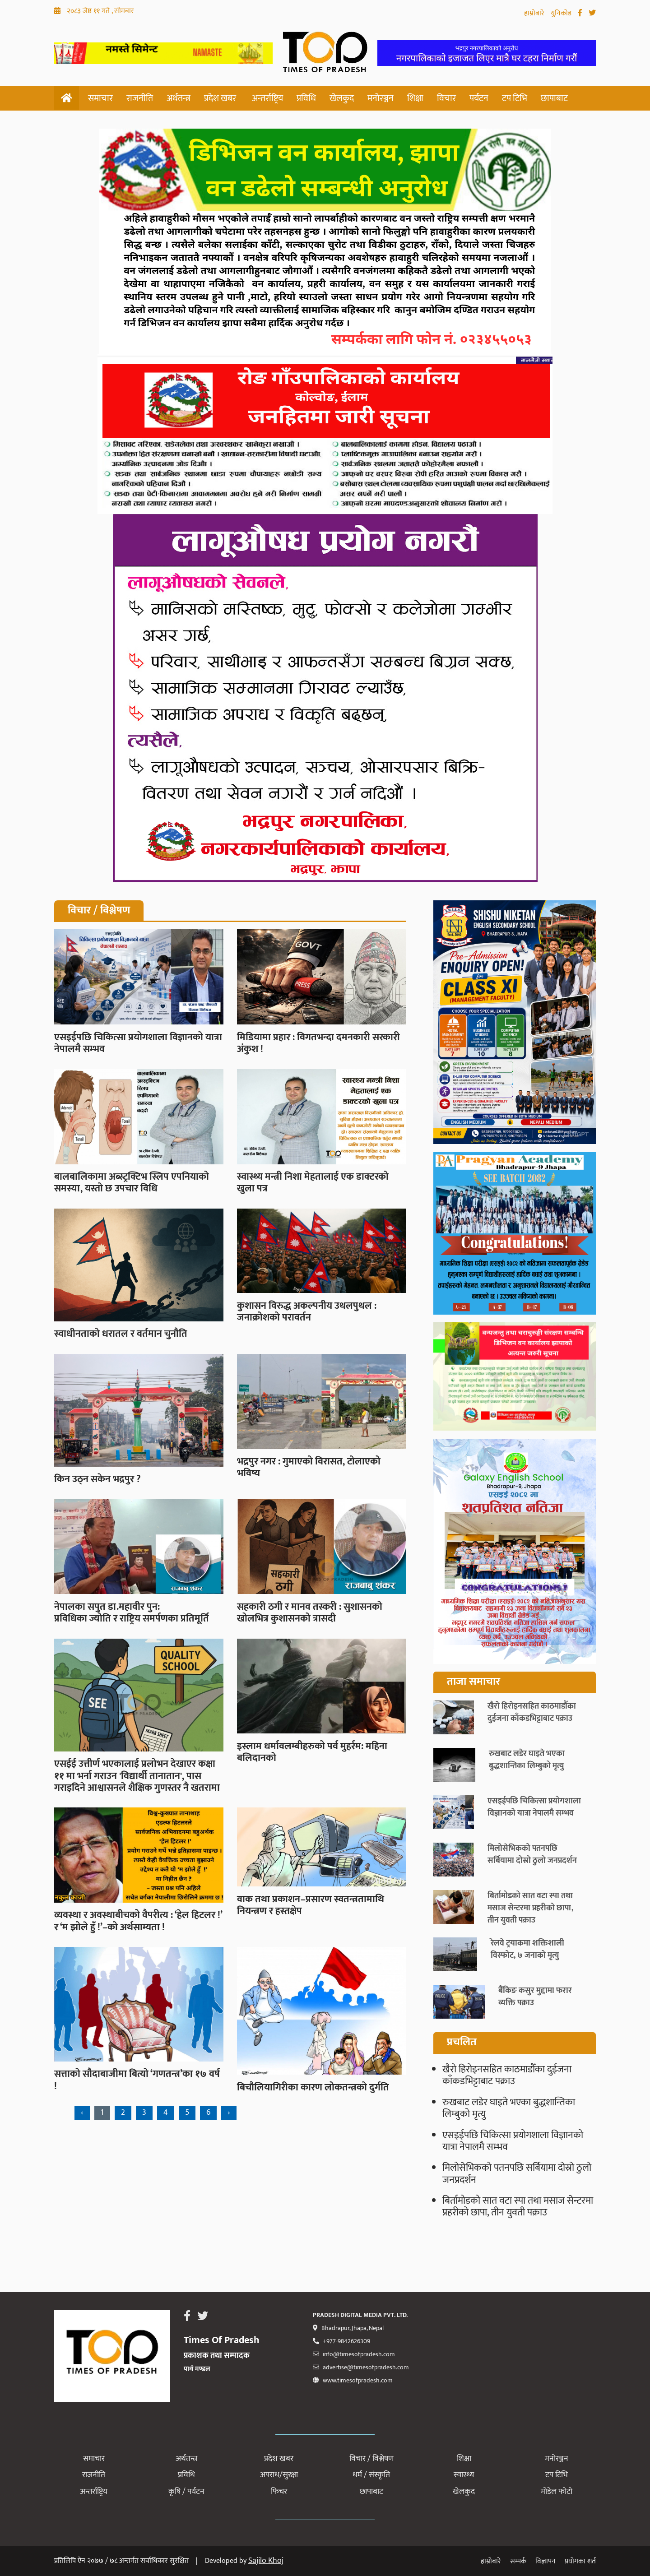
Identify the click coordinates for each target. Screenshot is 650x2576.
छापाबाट (554, 98)
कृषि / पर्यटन (186, 2491)
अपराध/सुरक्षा (279, 2475)
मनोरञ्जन (380, 98)
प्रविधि (306, 98)
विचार (446, 98)
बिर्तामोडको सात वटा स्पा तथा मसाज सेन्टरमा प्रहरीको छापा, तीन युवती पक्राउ (517, 2206)
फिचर (279, 2491)
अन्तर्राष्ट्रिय (267, 98)
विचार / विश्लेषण (371, 2458)
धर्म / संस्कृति (371, 2475)
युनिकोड (562, 13)
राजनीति (139, 98)
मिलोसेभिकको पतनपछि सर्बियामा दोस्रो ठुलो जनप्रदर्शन (516, 2173)
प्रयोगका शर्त (580, 2561)
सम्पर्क (518, 2561)
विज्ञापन (545, 2561)
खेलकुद (342, 98)
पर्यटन (478, 98)
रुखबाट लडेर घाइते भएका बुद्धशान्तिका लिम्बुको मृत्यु (508, 2108)
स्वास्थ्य (464, 2475)
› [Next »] (229, 2112)
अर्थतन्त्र (178, 98)
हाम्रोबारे (535, 13)
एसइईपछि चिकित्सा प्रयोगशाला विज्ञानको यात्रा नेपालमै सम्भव (512, 2141)
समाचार (100, 98)
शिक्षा (415, 98)
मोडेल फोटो (556, 2491)
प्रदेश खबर (220, 98)
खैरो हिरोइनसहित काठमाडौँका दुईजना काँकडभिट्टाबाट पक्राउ (506, 2075)
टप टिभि (514, 98)
